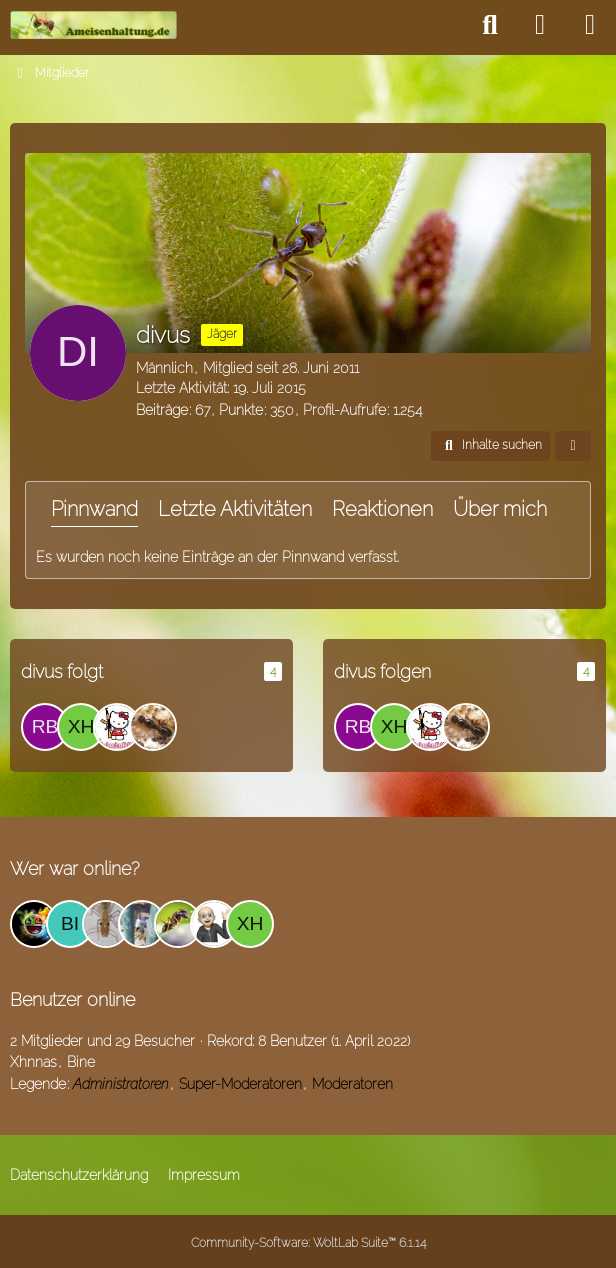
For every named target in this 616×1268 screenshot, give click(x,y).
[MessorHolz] (117, 727)
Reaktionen (382, 509)
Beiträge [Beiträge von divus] (162, 410)
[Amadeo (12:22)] (34, 924)
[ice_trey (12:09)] (178, 924)
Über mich (500, 509)
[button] (490, 446)
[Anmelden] (540, 25)
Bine (81, 1062)
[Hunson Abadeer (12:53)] (142, 924)
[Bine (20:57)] (70, 924)
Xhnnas (33, 1062)
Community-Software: (308, 1243)
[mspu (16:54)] (214, 924)
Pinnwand (94, 509)
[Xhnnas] (81, 727)
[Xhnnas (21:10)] (250, 924)
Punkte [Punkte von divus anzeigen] (241, 410)
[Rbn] (45, 727)
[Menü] (590, 25)
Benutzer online (72, 999)
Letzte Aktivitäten (235, 509)
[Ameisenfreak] (153, 727)
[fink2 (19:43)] (106, 924)
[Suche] (490, 25)
